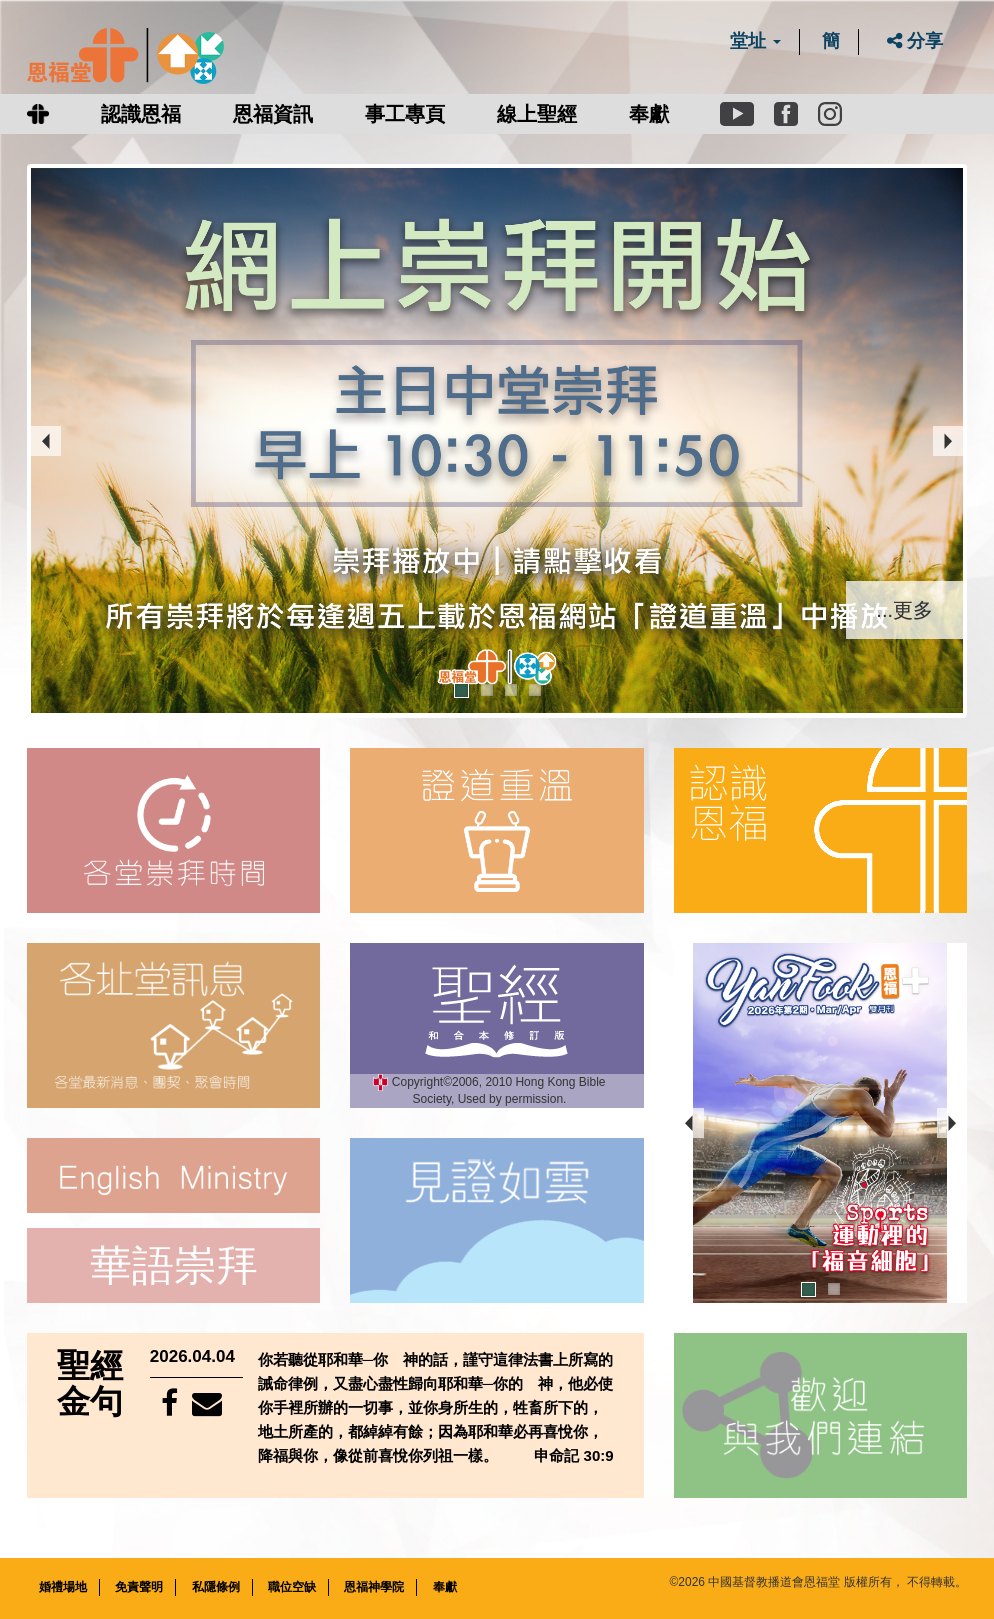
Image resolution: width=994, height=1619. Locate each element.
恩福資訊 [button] (273, 114)
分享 (915, 41)
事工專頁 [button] (405, 114)
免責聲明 (139, 1586)
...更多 (904, 608)
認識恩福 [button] (141, 114)
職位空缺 (292, 1586)
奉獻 (649, 114)
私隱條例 (216, 1586)
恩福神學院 (374, 1586)
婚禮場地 (63, 1586)
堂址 (755, 41)
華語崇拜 (174, 1264)
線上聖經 (537, 114)
